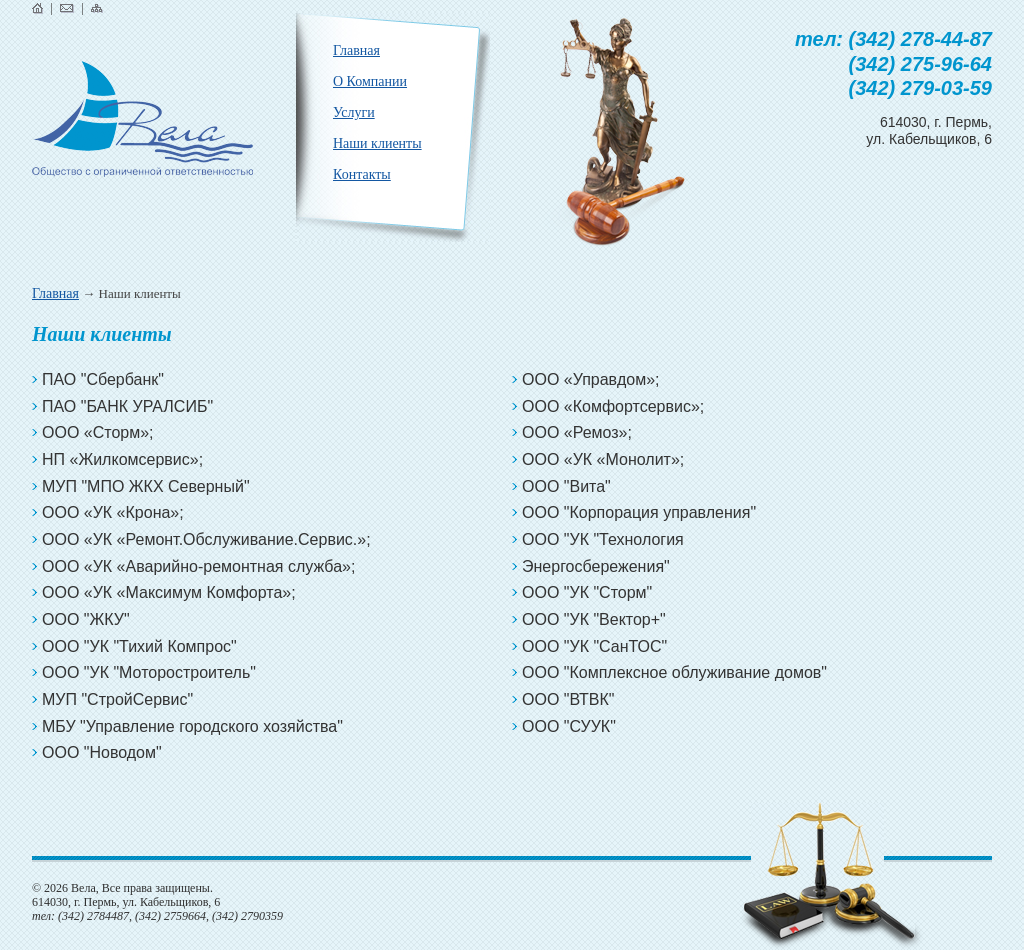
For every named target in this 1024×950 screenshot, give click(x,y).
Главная (55, 293)
